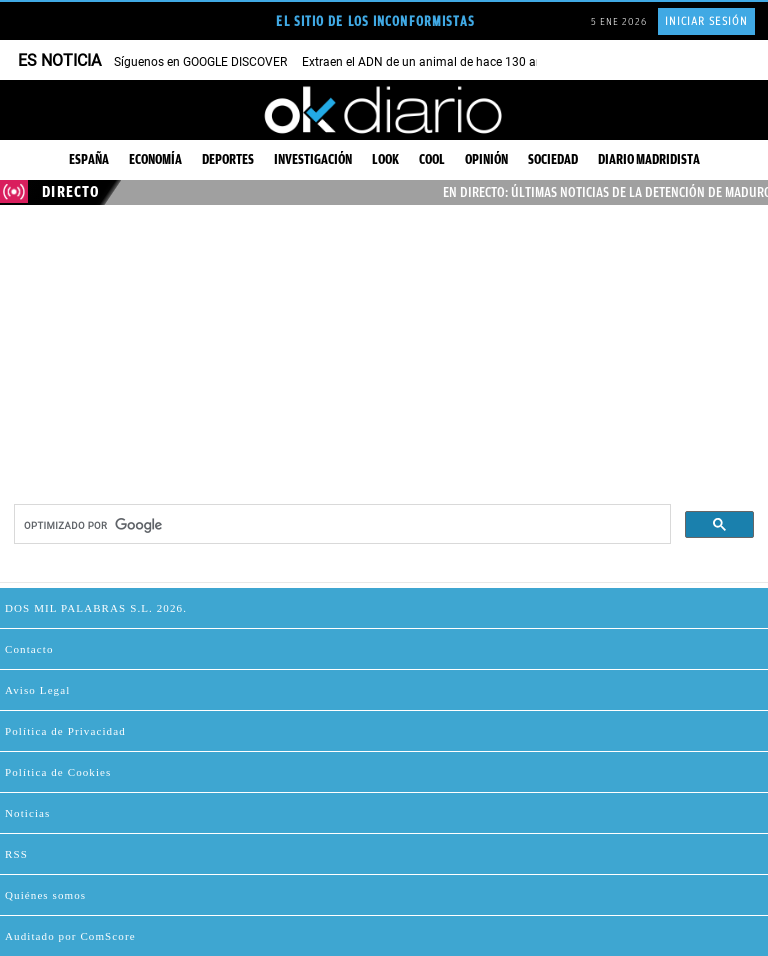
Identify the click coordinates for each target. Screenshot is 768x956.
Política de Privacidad (65, 731)
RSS (16, 854)
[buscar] (340, 525)
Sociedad (553, 159)
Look (385, 159)
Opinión (486, 159)
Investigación (313, 159)
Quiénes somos (45, 895)
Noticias (27, 813)
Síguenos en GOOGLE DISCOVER (200, 62)
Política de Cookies (58, 772)
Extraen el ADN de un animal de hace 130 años (429, 62)
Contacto (29, 649)
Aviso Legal (37, 690)
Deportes (228, 159)
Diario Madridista (649, 159)
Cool (432, 159)
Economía (155, 159)
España (89, 159)
